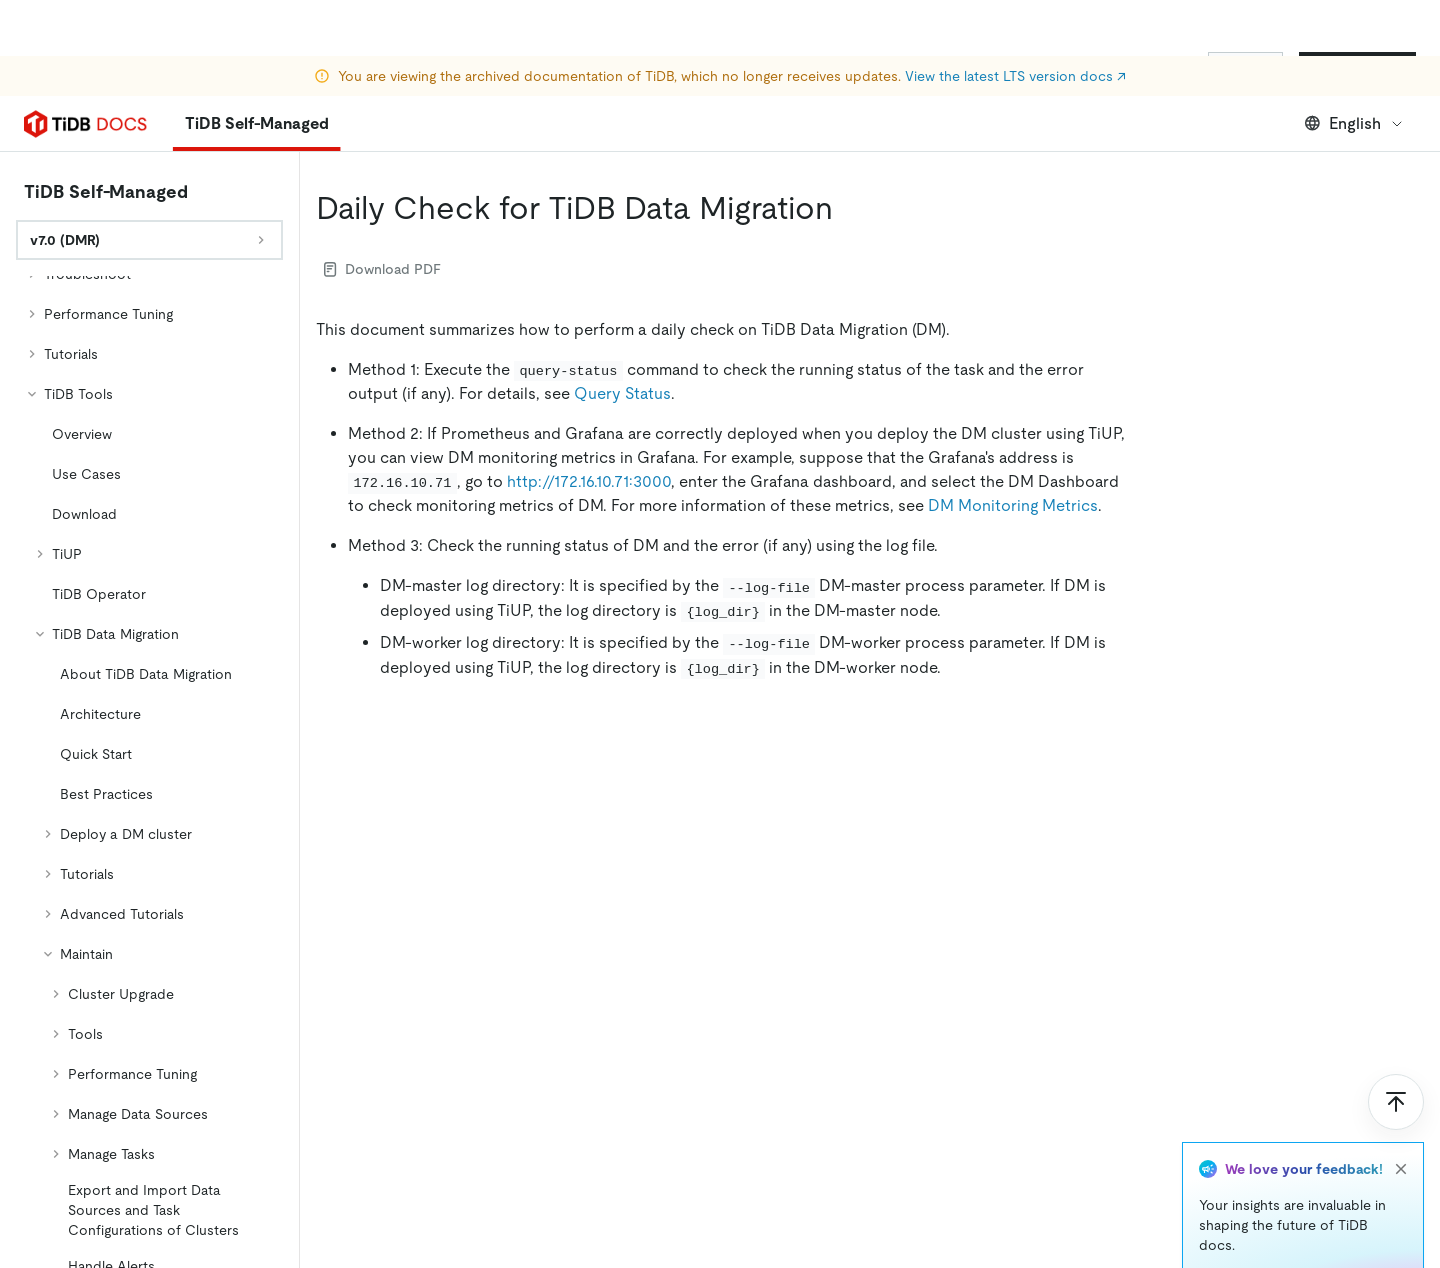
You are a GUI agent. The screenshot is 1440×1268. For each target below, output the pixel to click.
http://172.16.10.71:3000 (589, 481)
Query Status (622, 393)
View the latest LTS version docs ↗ (1015, 20)
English (1354, 123)
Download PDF (382, 269)
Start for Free (1357, 68)
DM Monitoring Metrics (1013, 505)
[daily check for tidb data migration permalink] (849, 208)
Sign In (1245, 68)
